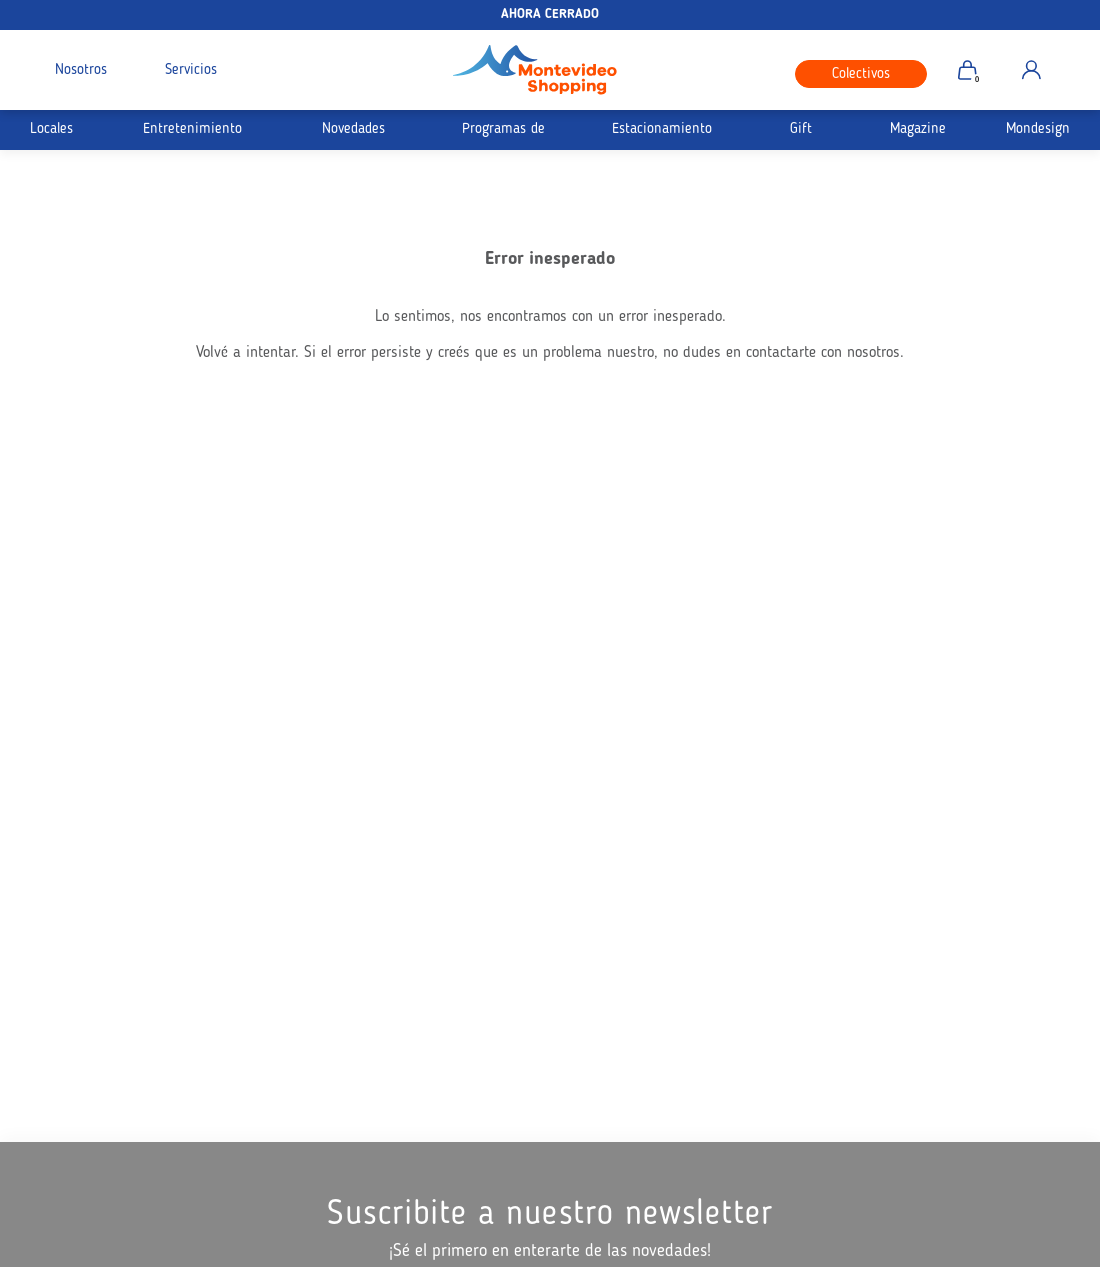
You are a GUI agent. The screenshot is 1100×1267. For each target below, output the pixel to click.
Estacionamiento (662, 129)
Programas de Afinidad (503, 136)
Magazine (918, 129)
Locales (51, 129)
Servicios (191, 70)
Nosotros (81, 70)
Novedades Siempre (353, 136)
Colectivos (861, 74)
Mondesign (1038, 129)
